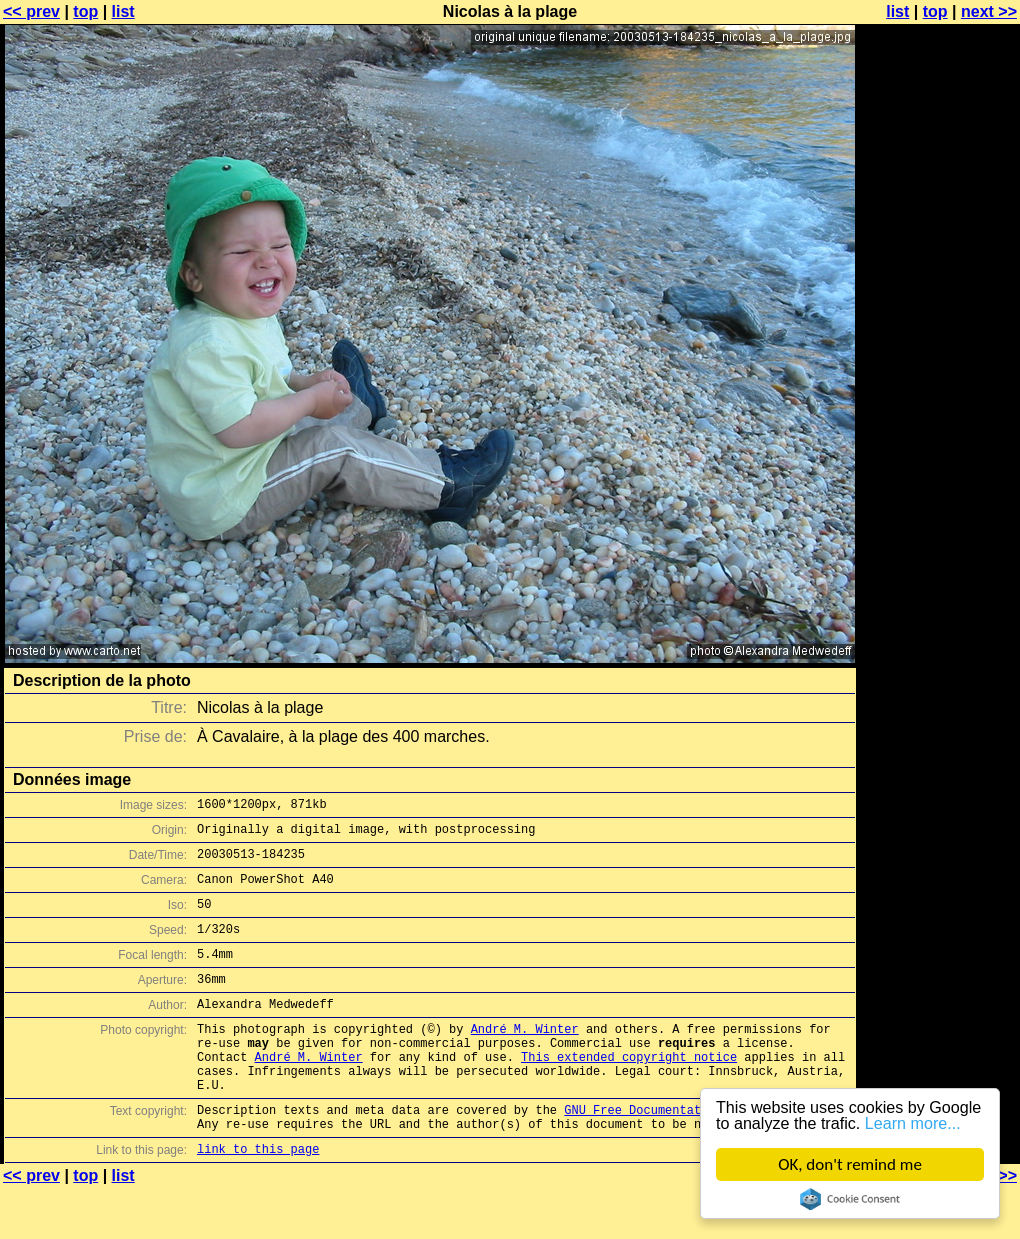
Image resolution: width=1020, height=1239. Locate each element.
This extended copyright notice (629, 1092)
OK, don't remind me (850, 1164)
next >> (989, 11)
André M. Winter (525, 1058)
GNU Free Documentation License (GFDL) (697, 1154)
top (85, 11)
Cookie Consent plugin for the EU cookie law (850, 1199)
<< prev (31, 11)
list (123, 11)
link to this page (258, 1199)
